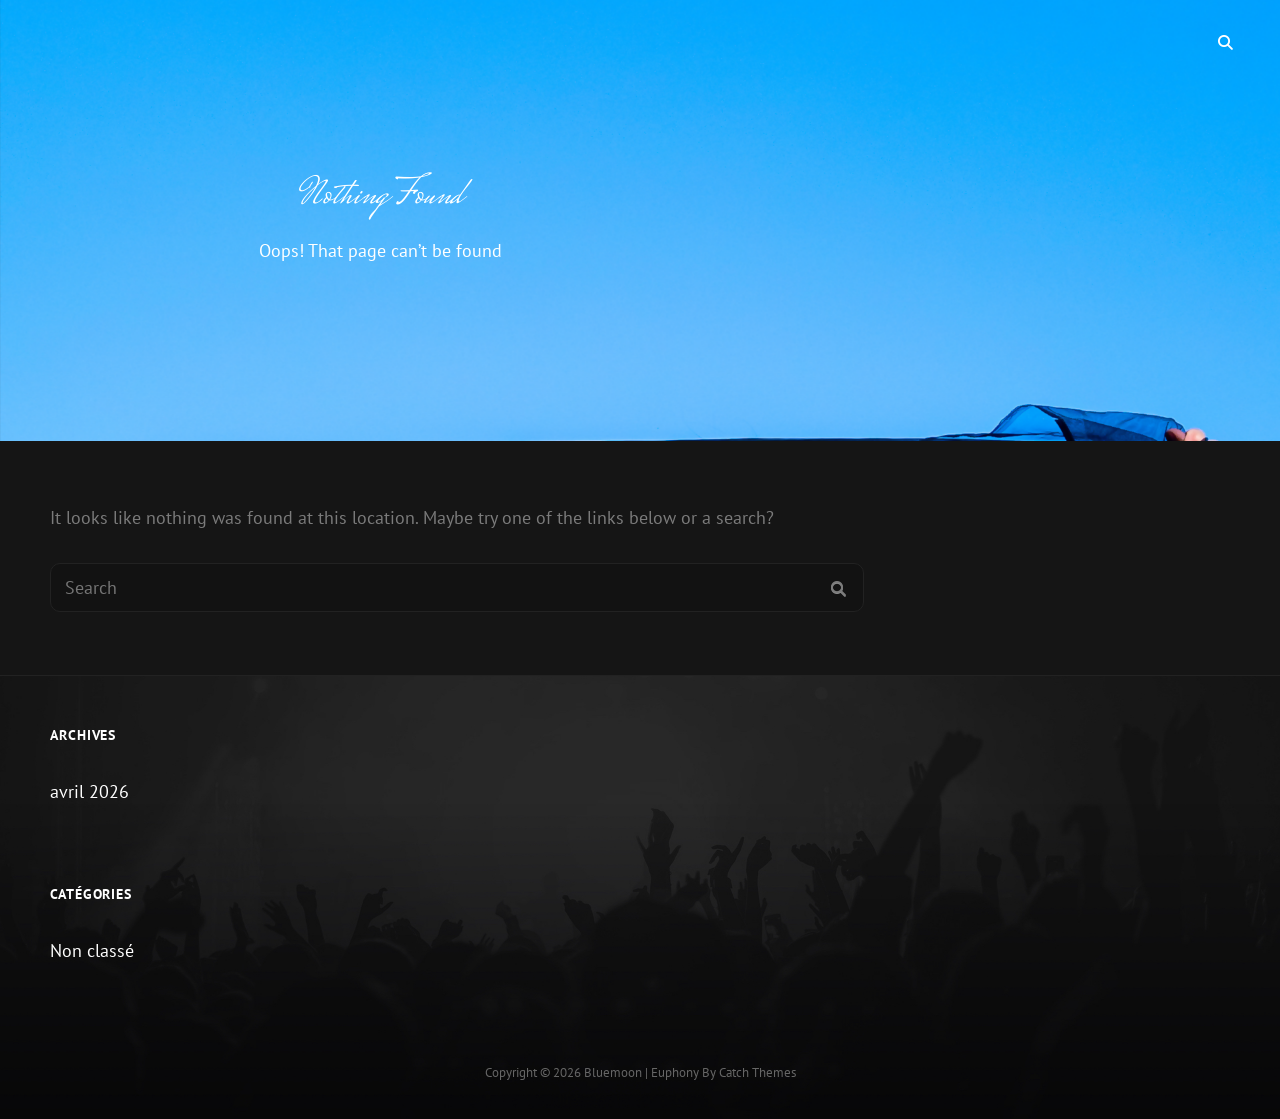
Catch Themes (757, 1072)
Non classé (92, 950)
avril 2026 (89, 791)
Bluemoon (613, 1072)
